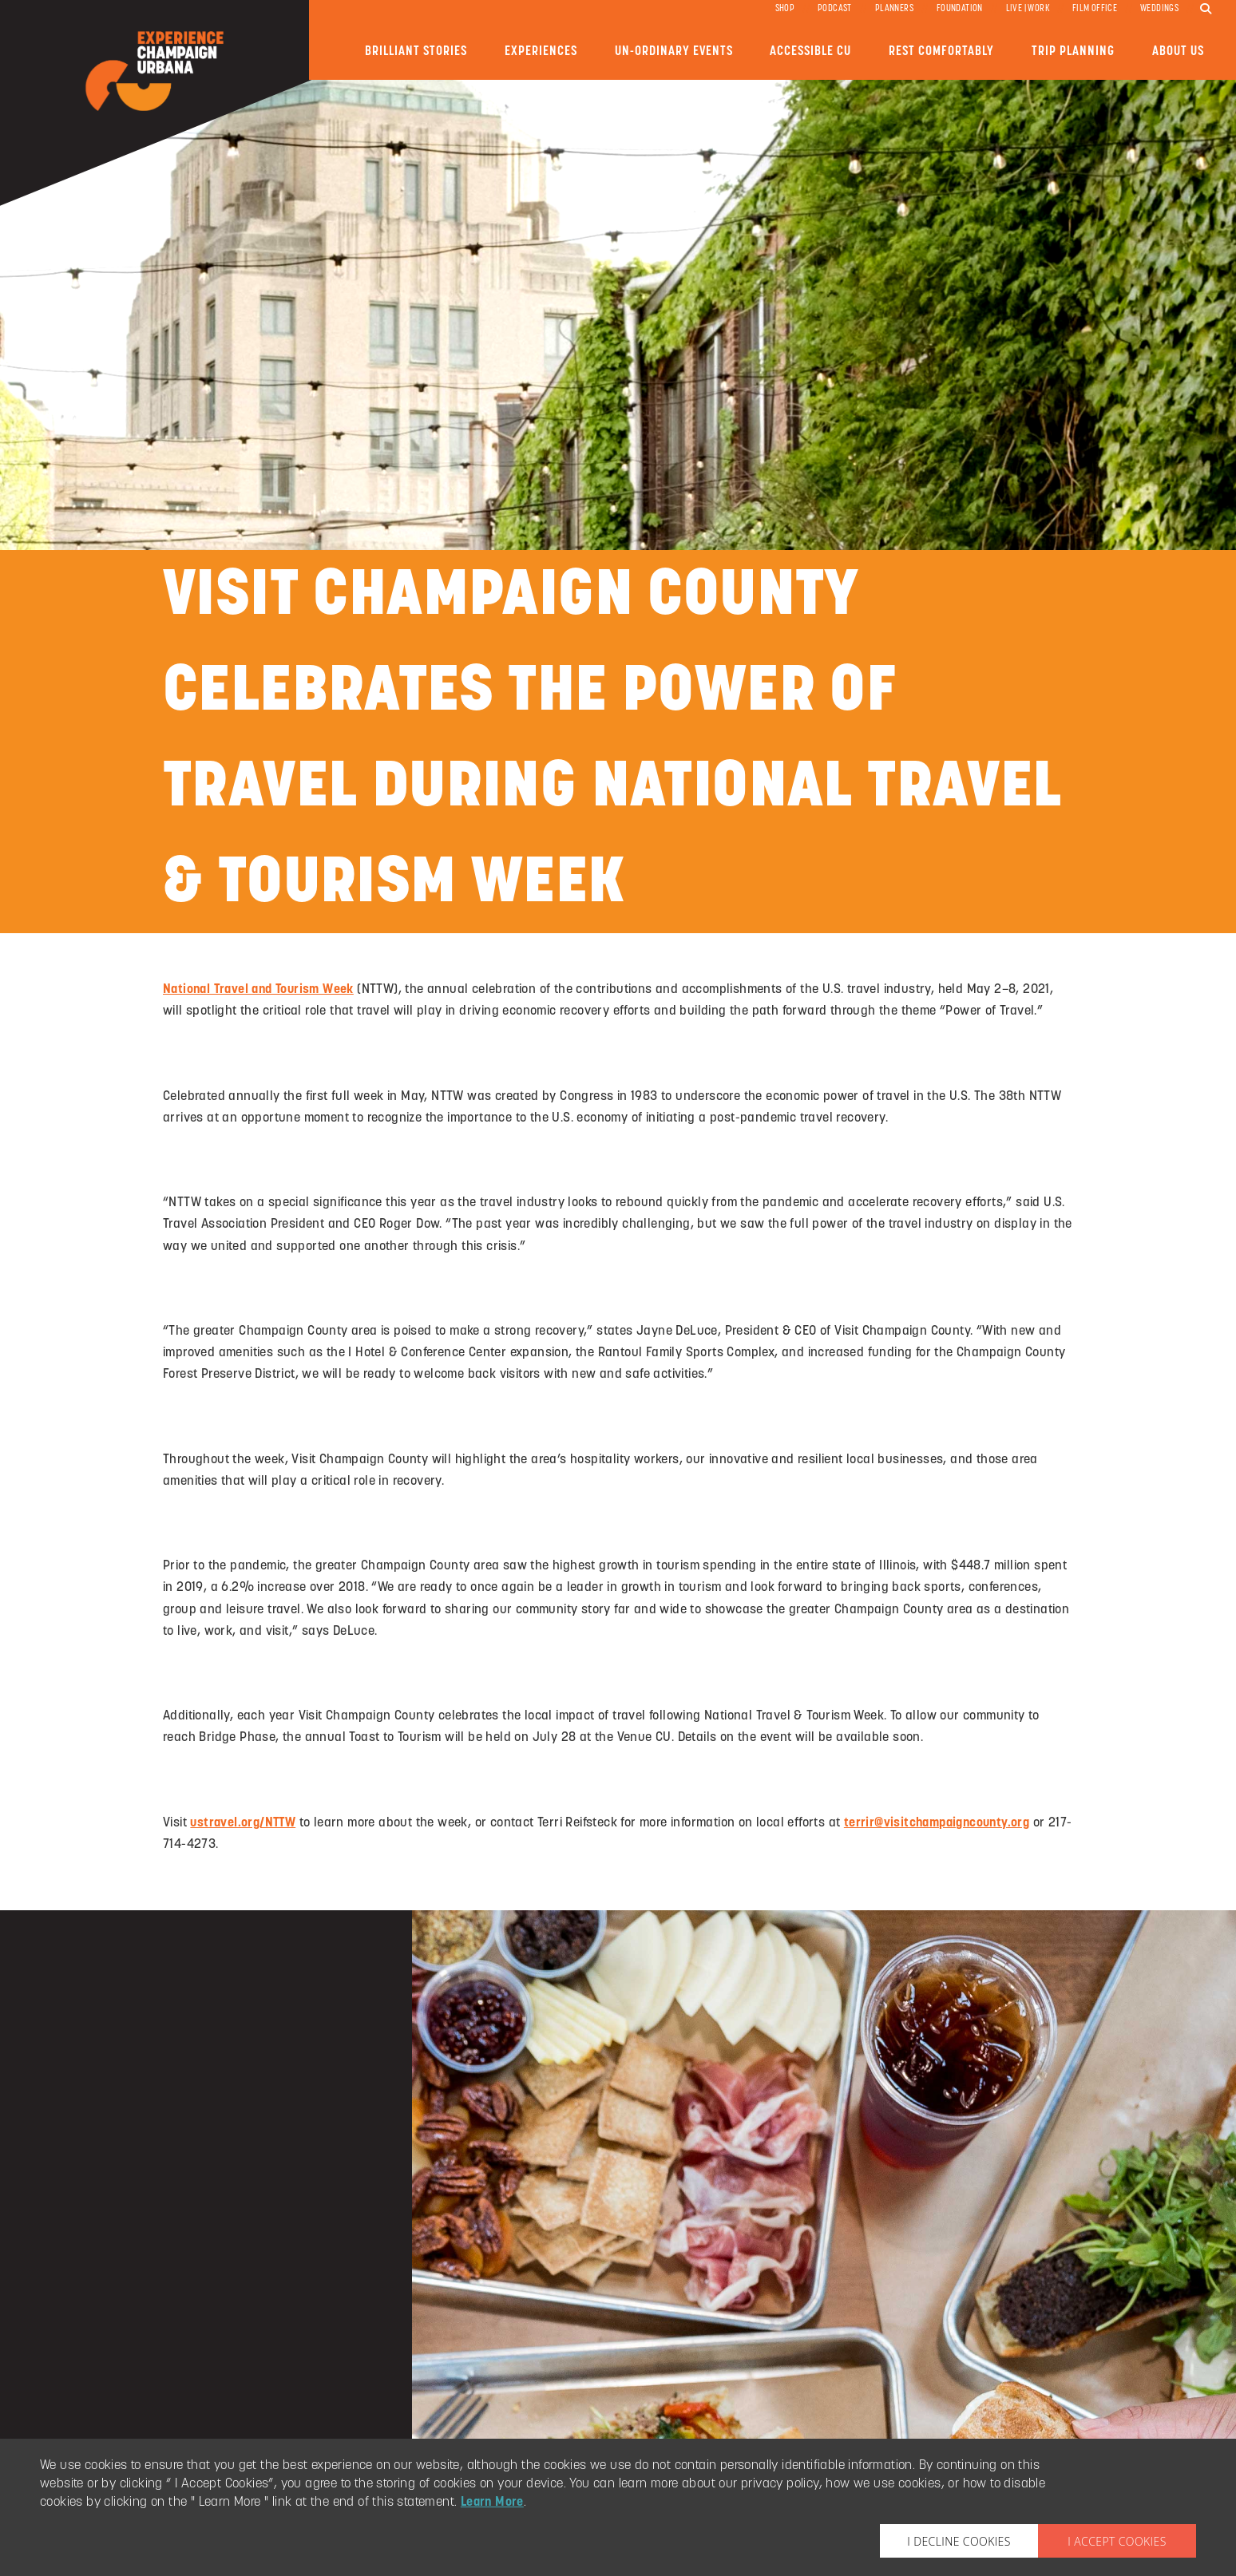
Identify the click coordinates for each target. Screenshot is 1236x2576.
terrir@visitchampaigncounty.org (936, 1823)
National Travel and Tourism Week (258, 989)
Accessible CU (810, 51)
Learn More (492, 2502)
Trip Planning (1073, 51)
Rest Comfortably (941, 51)
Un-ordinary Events (674, 51)
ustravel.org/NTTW (242, 1823)
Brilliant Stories (416, 51)
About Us (1178, 51)
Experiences (541, 51)
